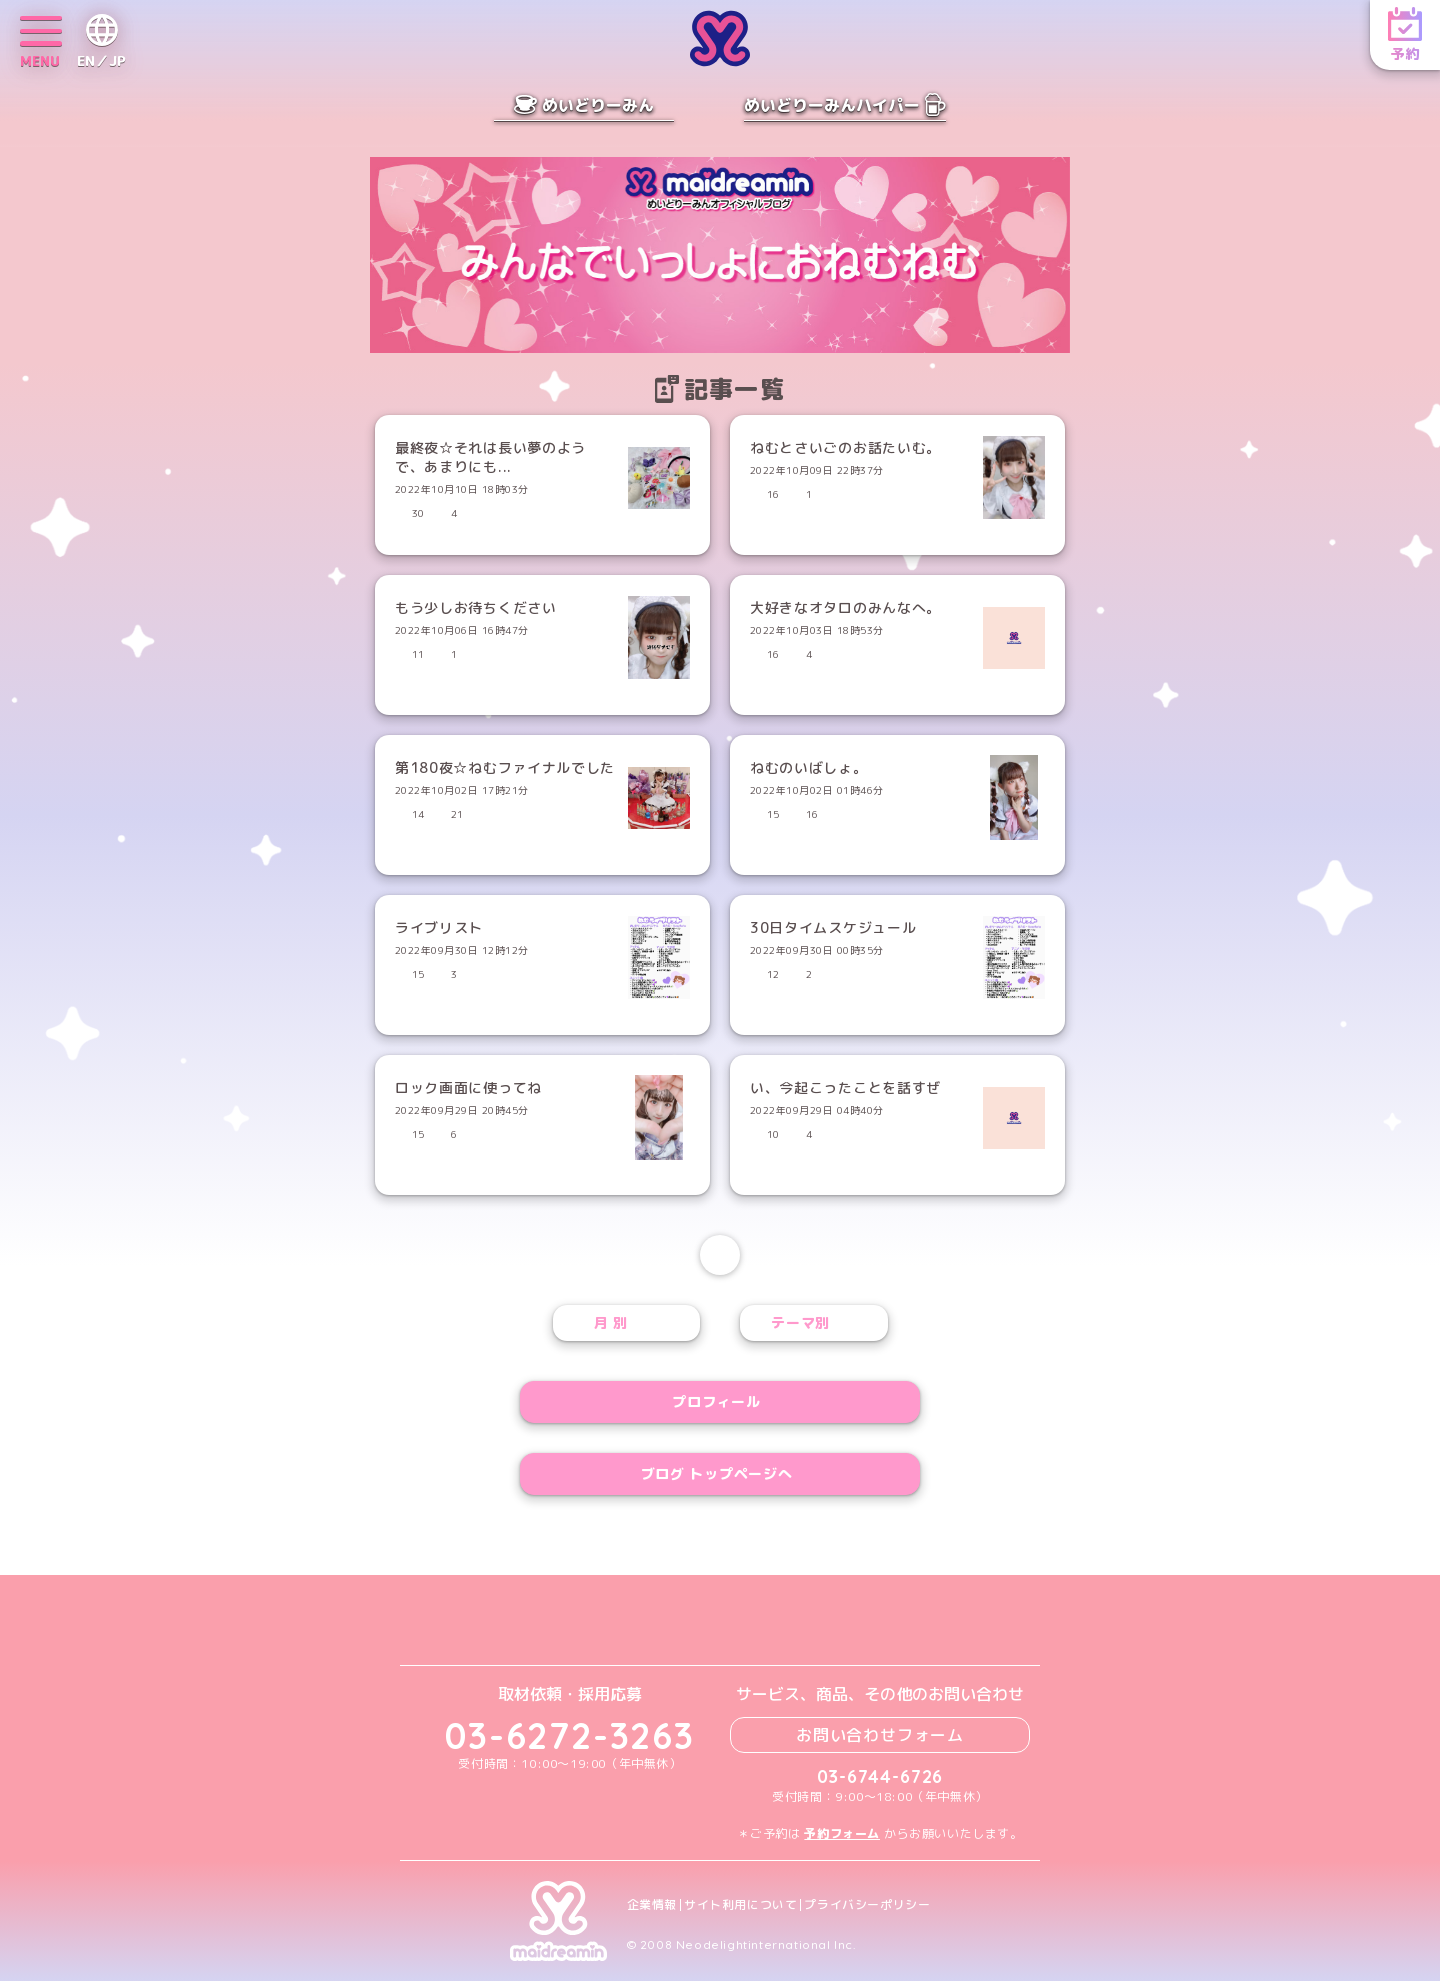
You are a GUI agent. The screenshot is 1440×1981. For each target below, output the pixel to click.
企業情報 (652, 1905)
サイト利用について (740, 1905)
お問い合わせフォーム (880, 1735)
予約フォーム (842, 1833)
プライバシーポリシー (867, 1905)
